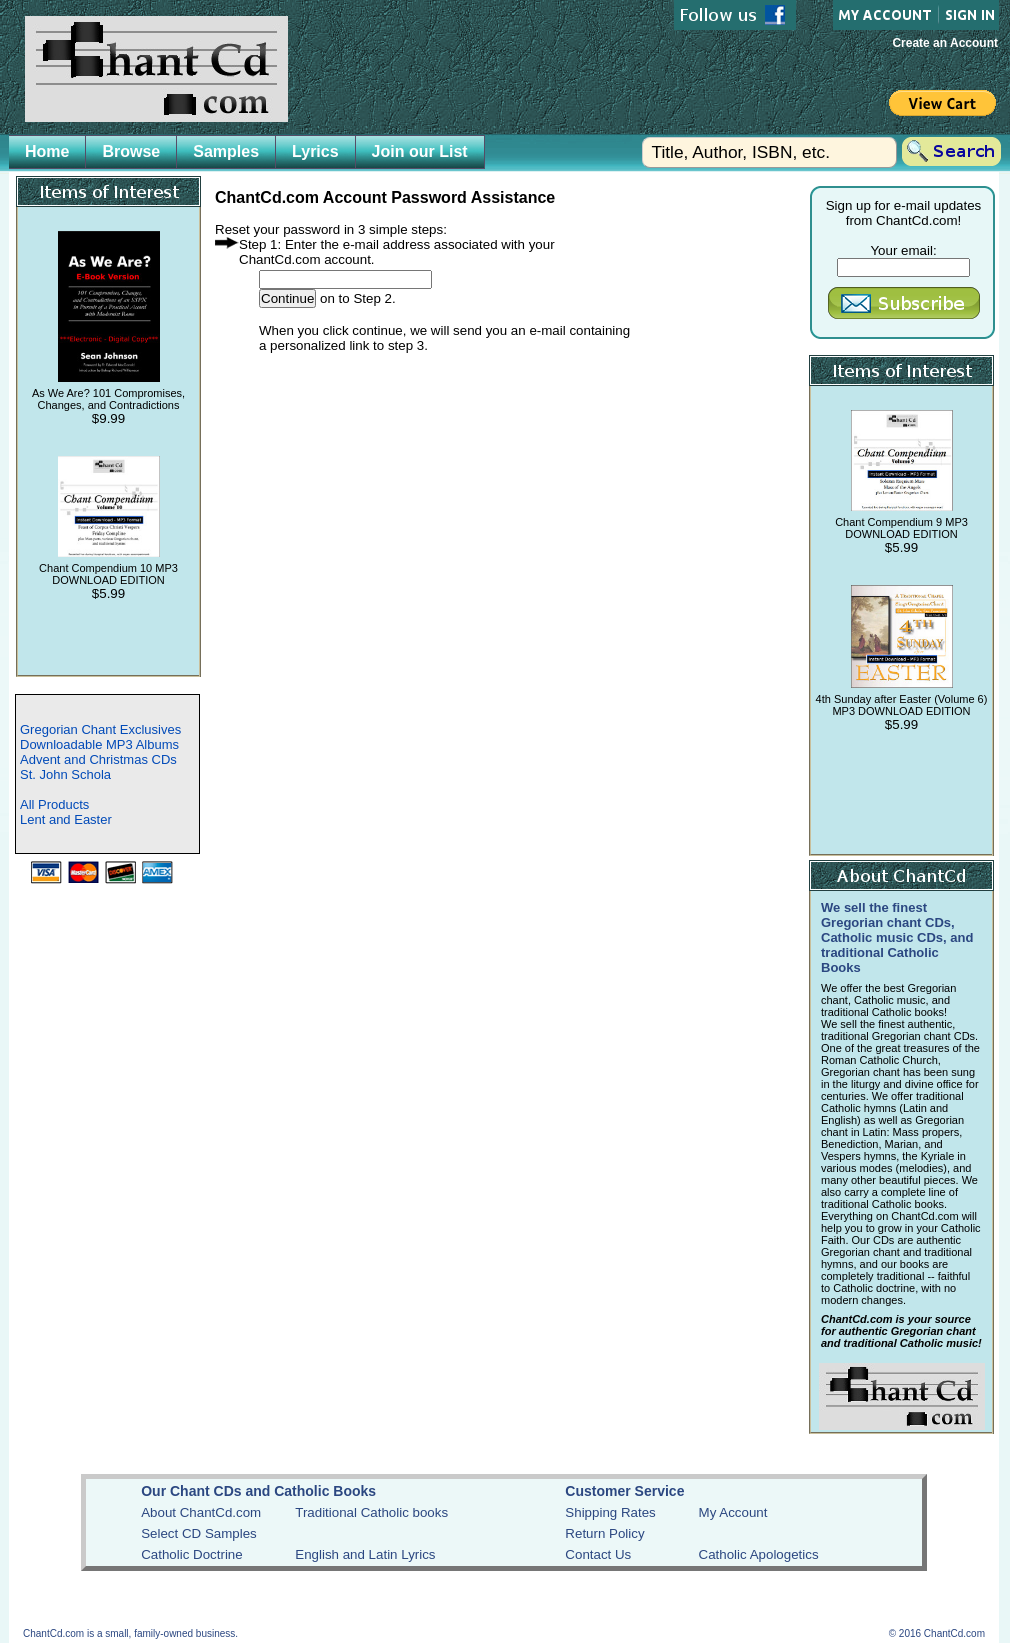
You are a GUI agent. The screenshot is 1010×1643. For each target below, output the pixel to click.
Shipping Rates (610, 1512)
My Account (733, 1512)
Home (47, 151)
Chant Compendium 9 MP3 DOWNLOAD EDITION (901, 528)
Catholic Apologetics (759, 1554)
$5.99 (108, 593)
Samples (226, 151)
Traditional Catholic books (371, 1512)
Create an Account (945, 43)
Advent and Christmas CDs (98, 759)
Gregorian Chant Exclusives (100, 729)
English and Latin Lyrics (365, 1554)
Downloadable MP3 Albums (99, 744)
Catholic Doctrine (191, 1554)
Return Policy (604, 1533)
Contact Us (598, 1554)
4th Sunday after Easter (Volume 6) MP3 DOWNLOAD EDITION (902, 705)
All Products (54, 804)
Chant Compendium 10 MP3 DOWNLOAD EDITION (108, 574)
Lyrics (315, 151)
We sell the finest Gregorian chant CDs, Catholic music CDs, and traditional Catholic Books (897, 937)
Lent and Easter (66, 819)
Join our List (420, 151)
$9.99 (108, 418)
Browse (131, 151)
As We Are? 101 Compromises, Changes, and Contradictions (108, 399)
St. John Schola (65, 774)
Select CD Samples (199, 1533)
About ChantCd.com (201, 1512)
